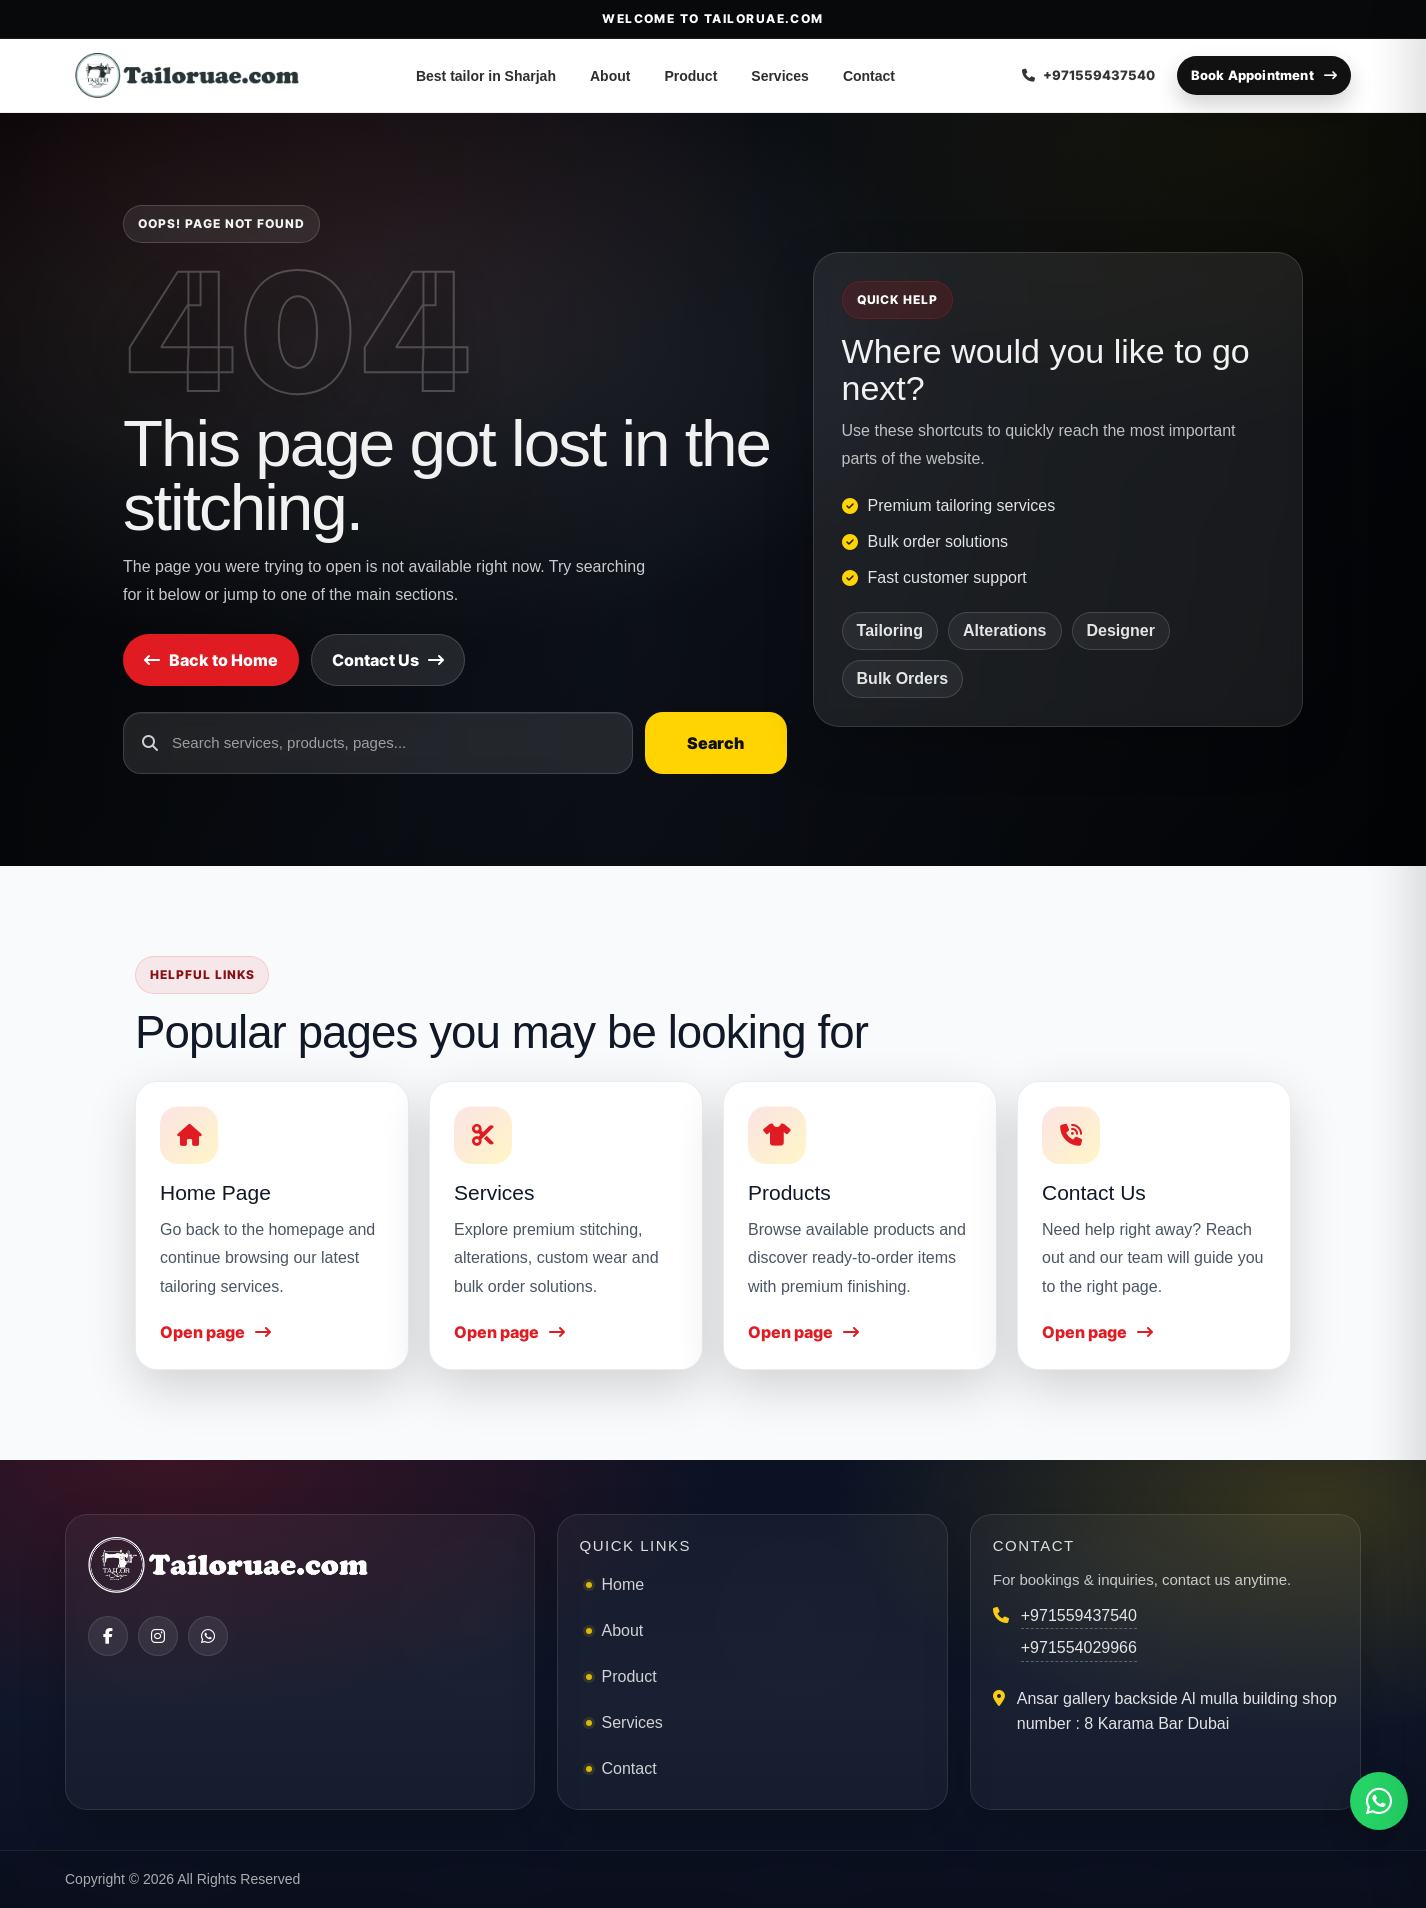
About (610, 76)
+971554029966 (1079, 1647)
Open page (215, 1332)
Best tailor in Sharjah (486, 76)
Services (780, 76)
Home (623, 1584)
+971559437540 (1079, 1615)
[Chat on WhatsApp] (1379, 1801)
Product (690, 76)
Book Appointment (1264, 75)
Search (715, 743)
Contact (869, 76)
